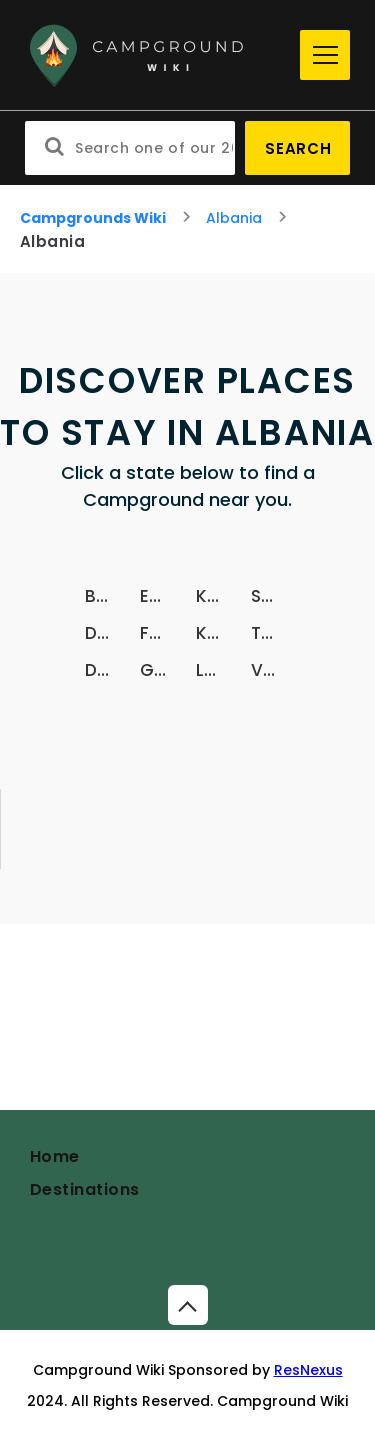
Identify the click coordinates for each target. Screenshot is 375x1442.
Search (298, 148)
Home (55, 1156)
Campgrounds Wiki (93, 218)
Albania (234, 218)
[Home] (157, 55)
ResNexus (308, 1370)
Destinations (85, 1189)
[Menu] (325, 55)
